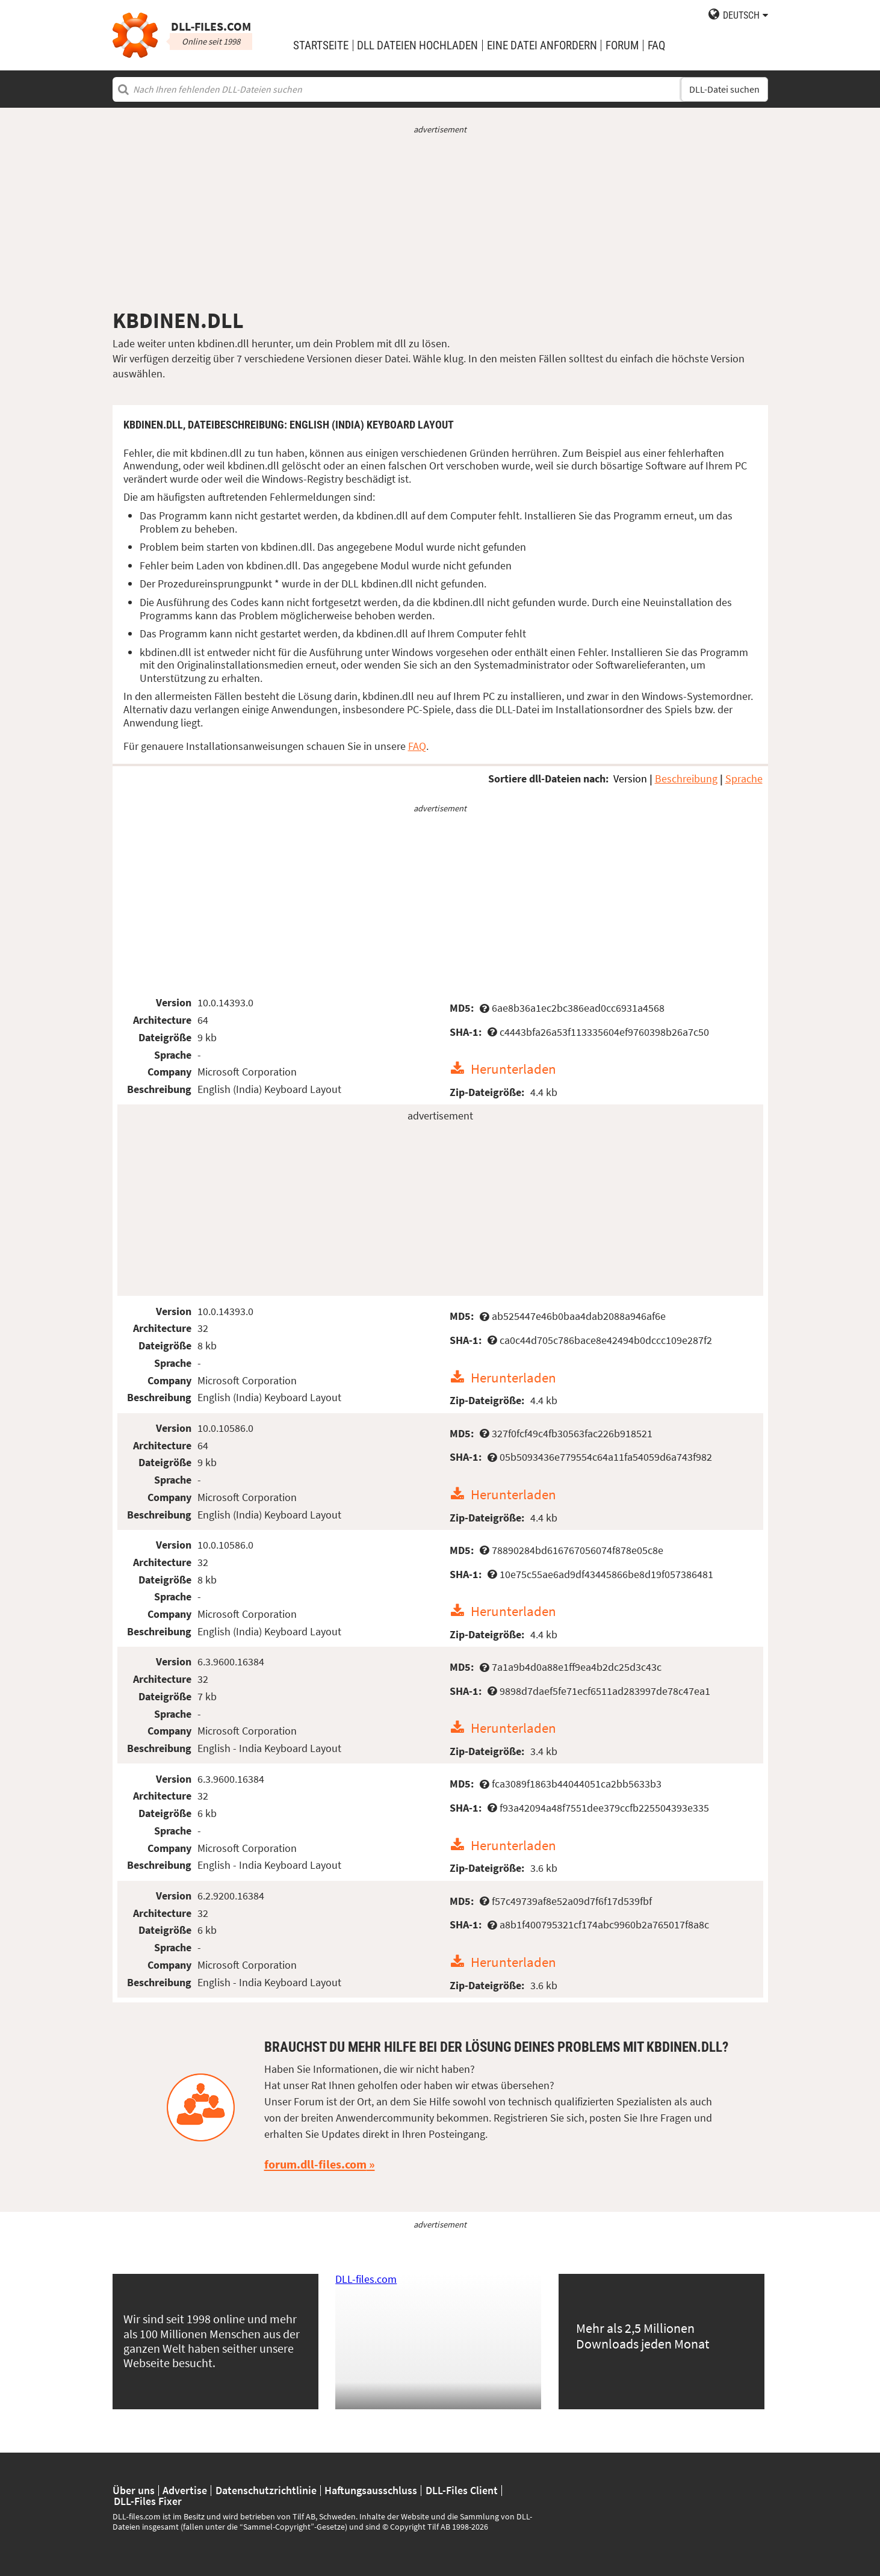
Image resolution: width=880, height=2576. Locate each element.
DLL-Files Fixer (148, 2501)
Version (630, 778)
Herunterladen (513, 1068)
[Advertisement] (440, 221)
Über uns (134, 2490)
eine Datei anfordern (542, 45)
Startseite (321, 45)
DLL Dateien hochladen (417, 45)
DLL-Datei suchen (724, 89)
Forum (622, 45)
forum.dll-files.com (315, 2164)
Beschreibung (686, 778)
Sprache (744, 778)
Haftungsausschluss (370, 2490)
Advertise (185, 2490)
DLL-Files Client (462, 2490)
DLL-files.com (366, 2279)
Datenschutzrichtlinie (266, 2490)
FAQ (656, 45)
